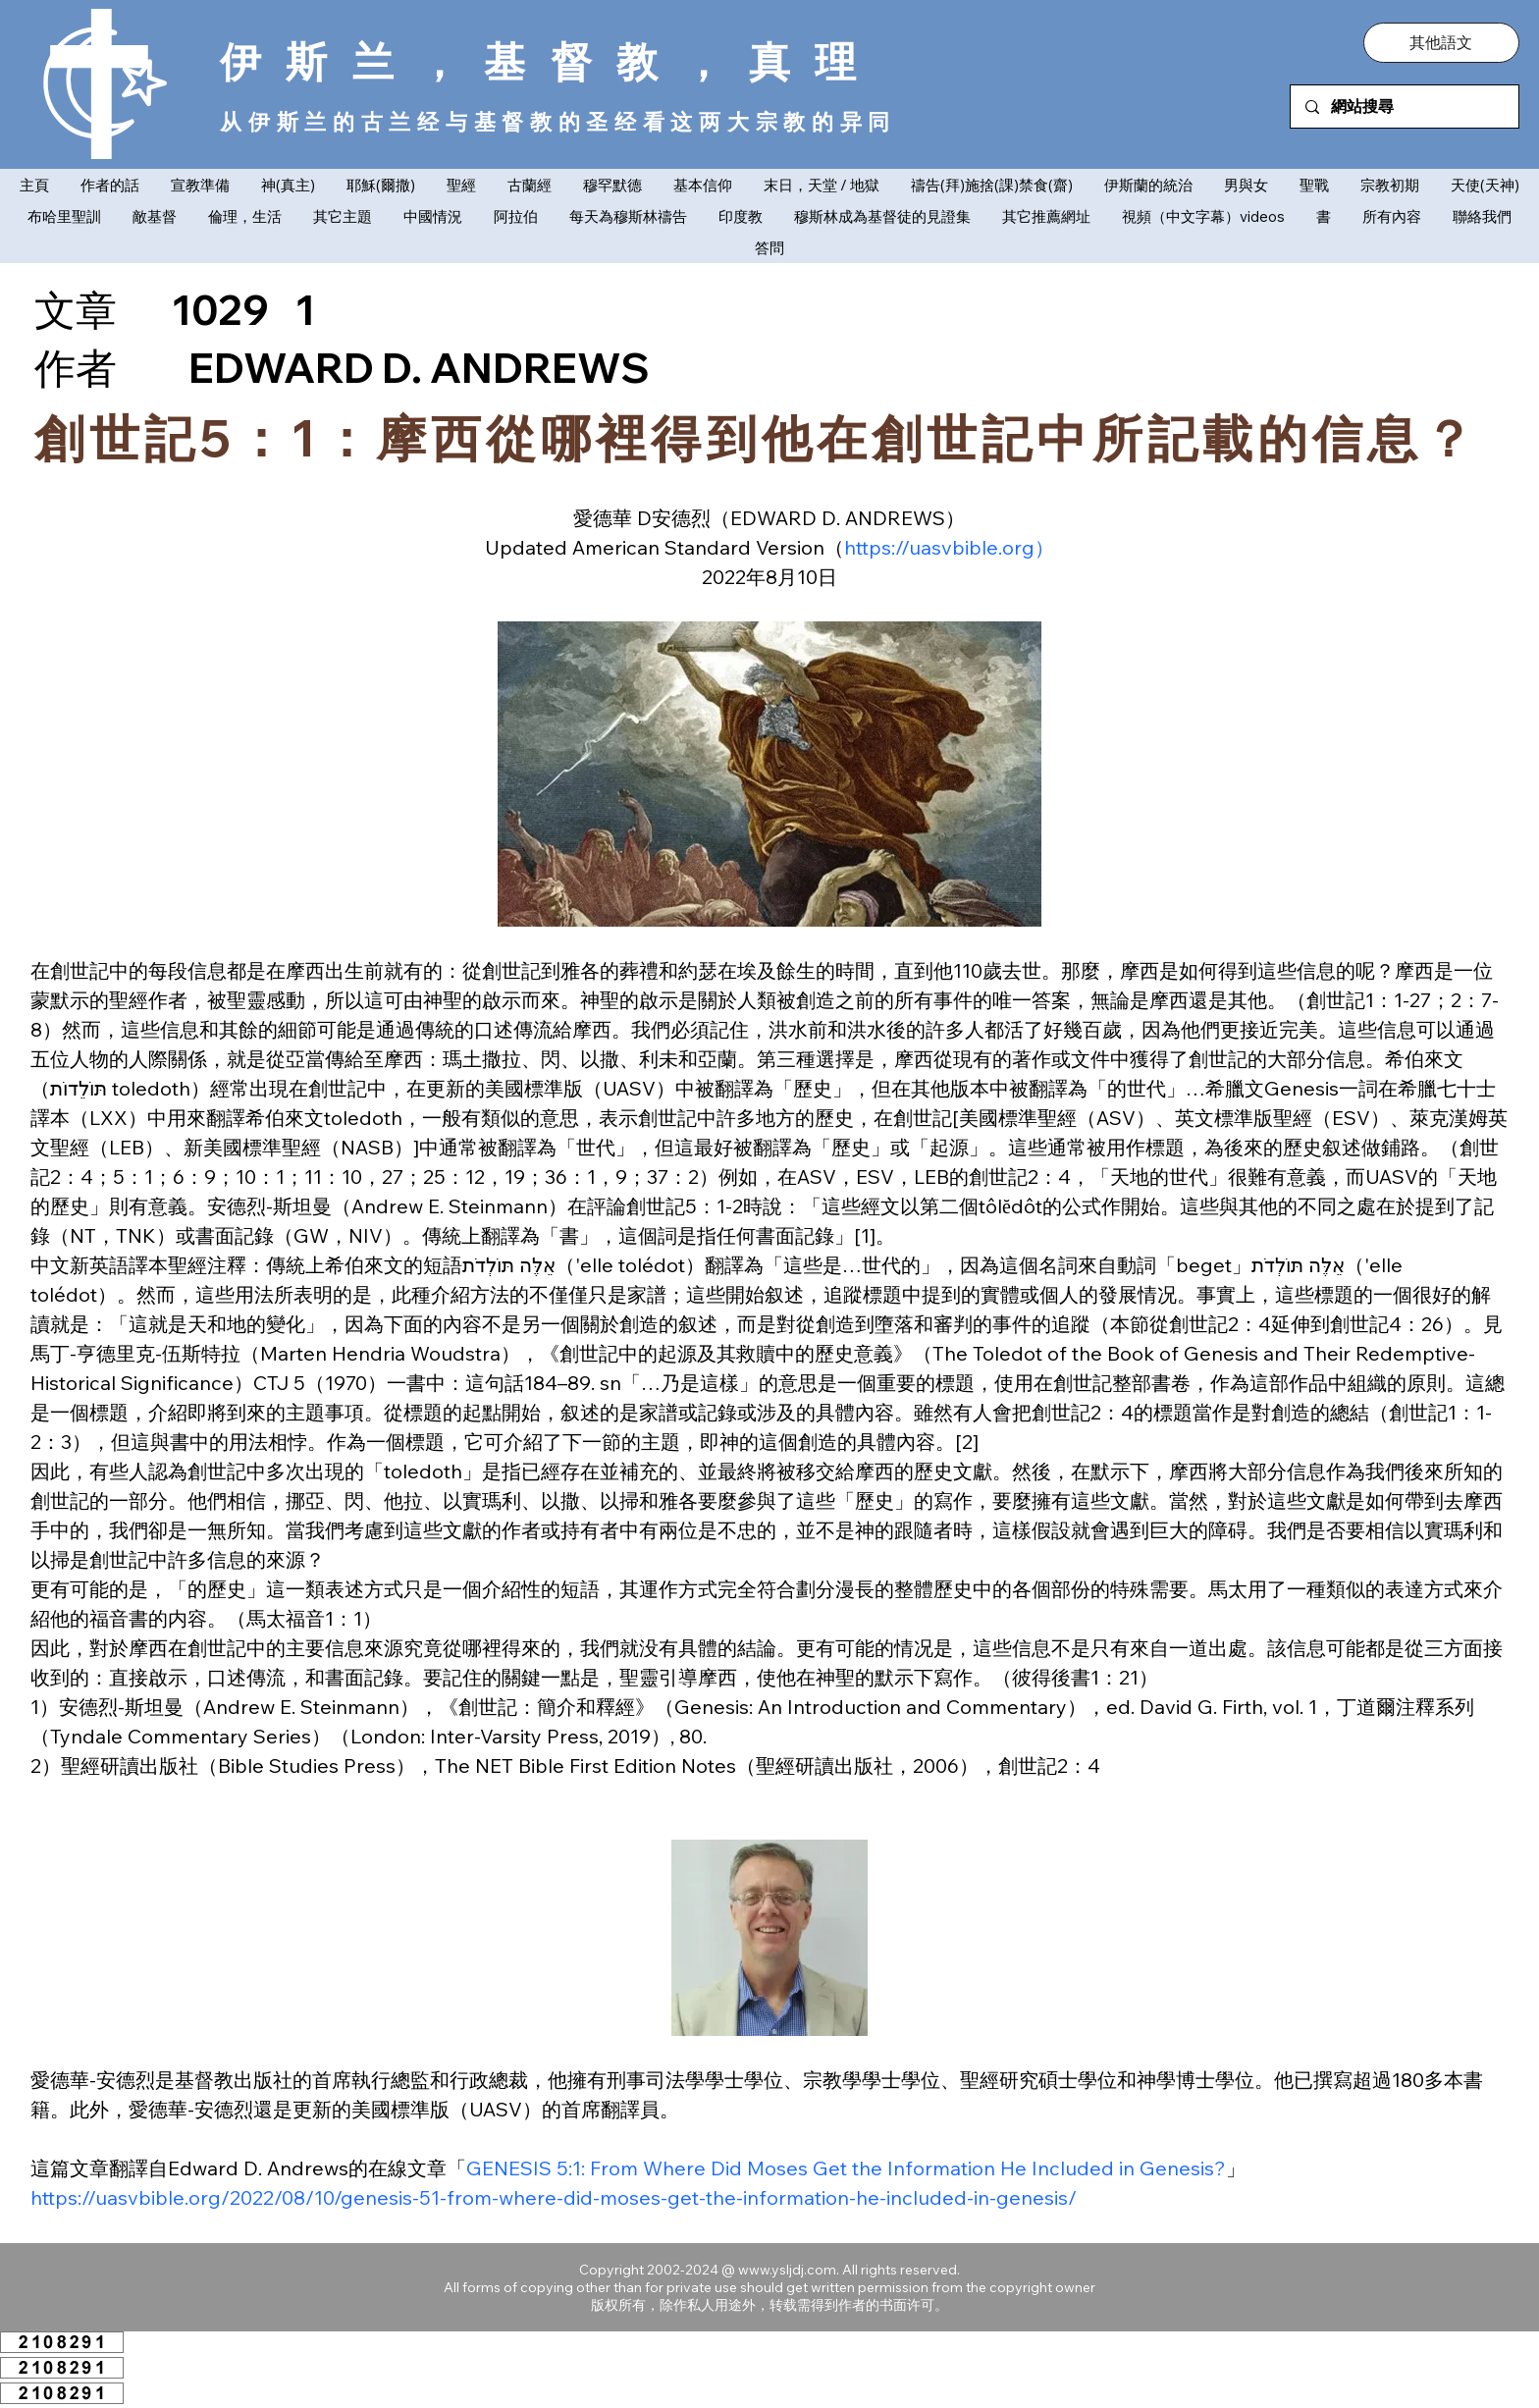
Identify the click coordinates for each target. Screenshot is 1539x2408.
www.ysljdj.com (787, 2269)
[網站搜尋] (1404, 106)
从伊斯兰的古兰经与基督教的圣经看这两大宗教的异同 (558, 121)
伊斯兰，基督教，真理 (550, 60)
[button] (1440, 42)
